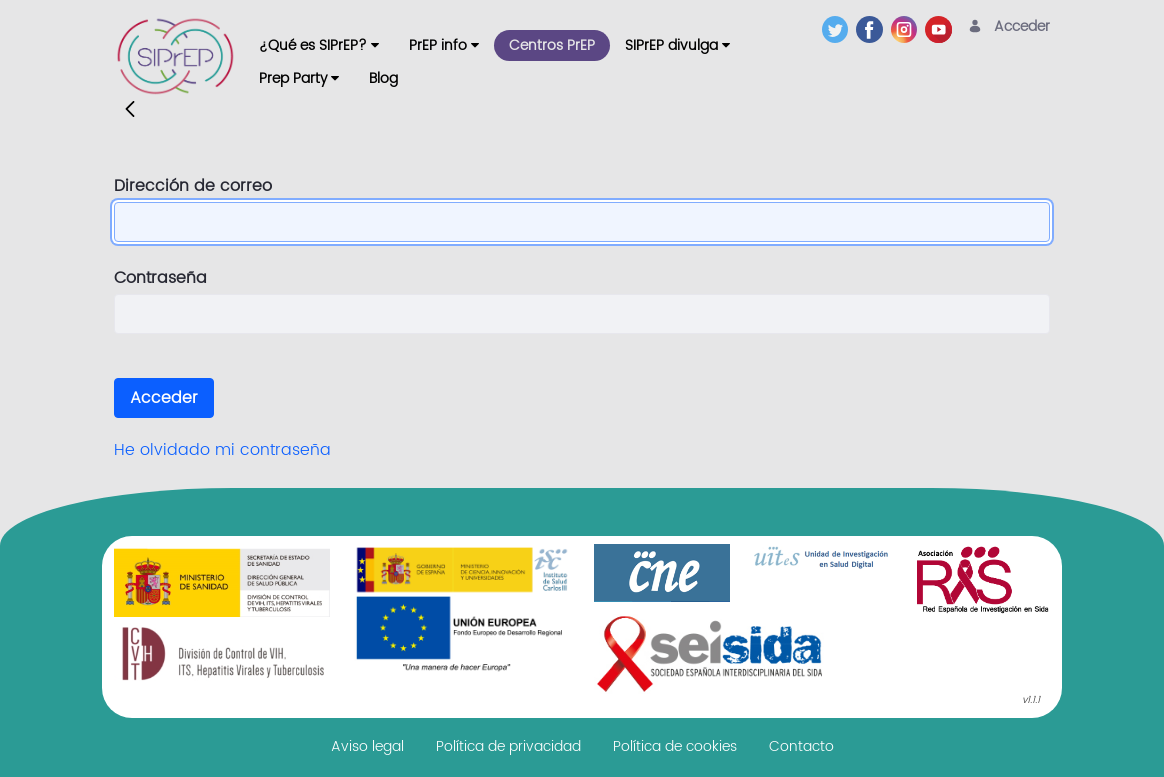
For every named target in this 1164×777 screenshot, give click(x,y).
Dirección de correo (193, 186)
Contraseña (160, 278)
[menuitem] (319, 45)
